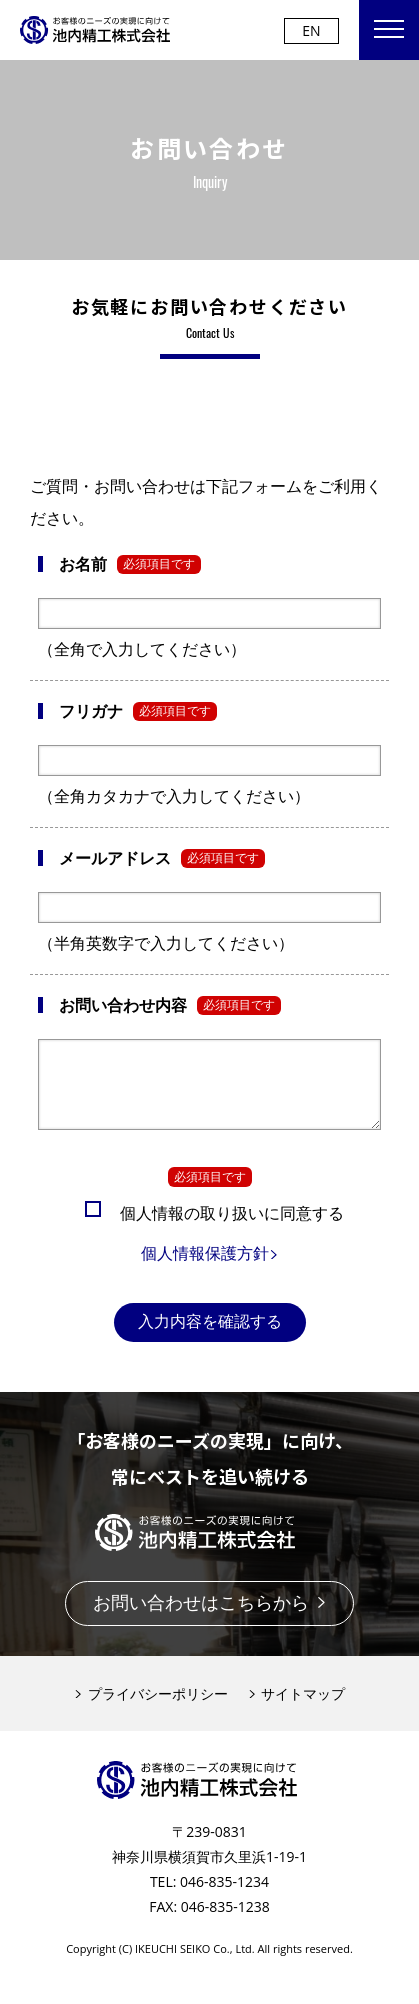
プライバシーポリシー (151, 1708)
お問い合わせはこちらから (210, 1617)
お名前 (83, 564)
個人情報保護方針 (210, 1268)
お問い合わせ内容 (123, 1005)
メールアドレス (115, 858)
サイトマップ (297, 1708)
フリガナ (91, 711)
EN (311, 30)
